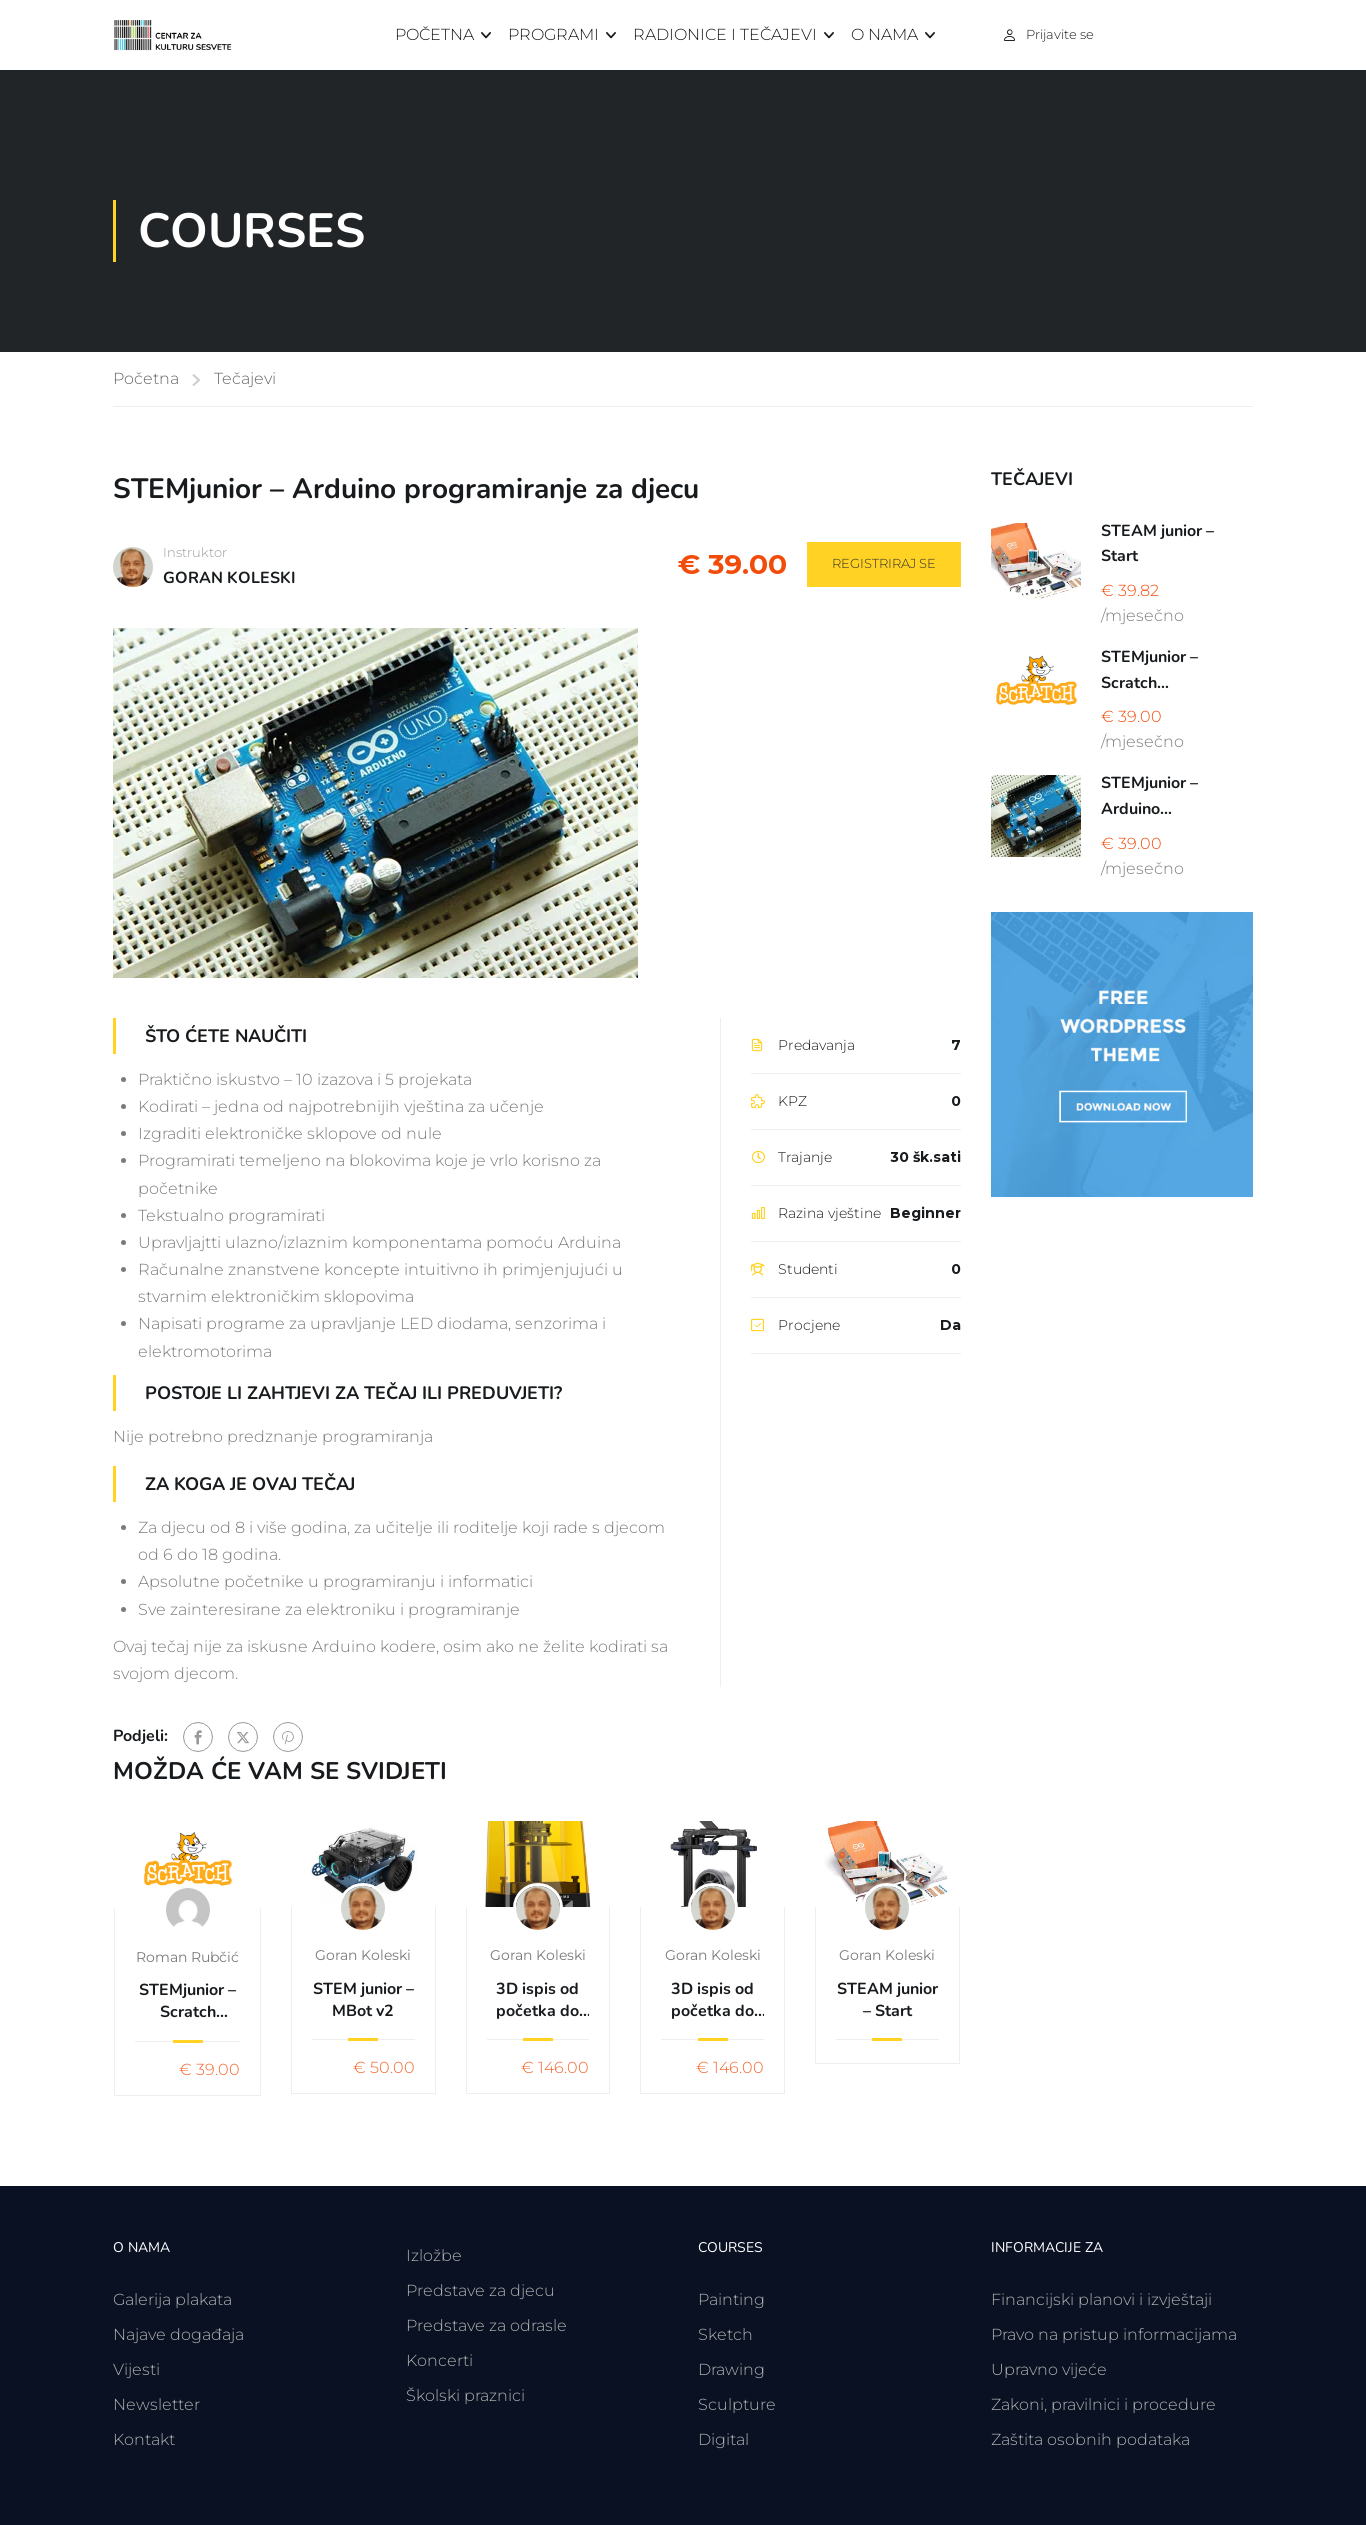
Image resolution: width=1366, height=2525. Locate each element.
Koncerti (439, 2360)
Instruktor (195, 552)
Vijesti (136, 2369)
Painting (731, 2299)
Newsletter (156, 2404)
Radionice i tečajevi (725, 34)
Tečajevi (245, 378)
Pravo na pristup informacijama (1114, 2334)
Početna (434, 34)
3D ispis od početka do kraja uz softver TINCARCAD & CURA (713, 2000)
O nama (884, 34)
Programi (553, 34)
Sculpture (737, 2404)
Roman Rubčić (187, 1957)
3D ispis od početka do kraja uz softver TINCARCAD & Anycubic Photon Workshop (538, 2000)
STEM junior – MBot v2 (363, 2000)
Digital (723, 2439)
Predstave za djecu (480, 2290)
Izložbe (434, 2255)
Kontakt (144, 2439)
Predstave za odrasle (486, 2325)
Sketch (725, 2334)
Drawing (731, 2369)
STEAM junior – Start (887, 2000)
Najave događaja (178, 2334)
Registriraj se (884, 563)
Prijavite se (1060, 34)
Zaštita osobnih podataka (1090, 2439)
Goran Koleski (363, 1955)
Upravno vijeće (1049, 2369)
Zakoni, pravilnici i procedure (1103, 2404)
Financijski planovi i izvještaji (1101, 2299)
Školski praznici (465, 2395)
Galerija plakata (172, 2299)
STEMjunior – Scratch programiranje (187, 2001)
